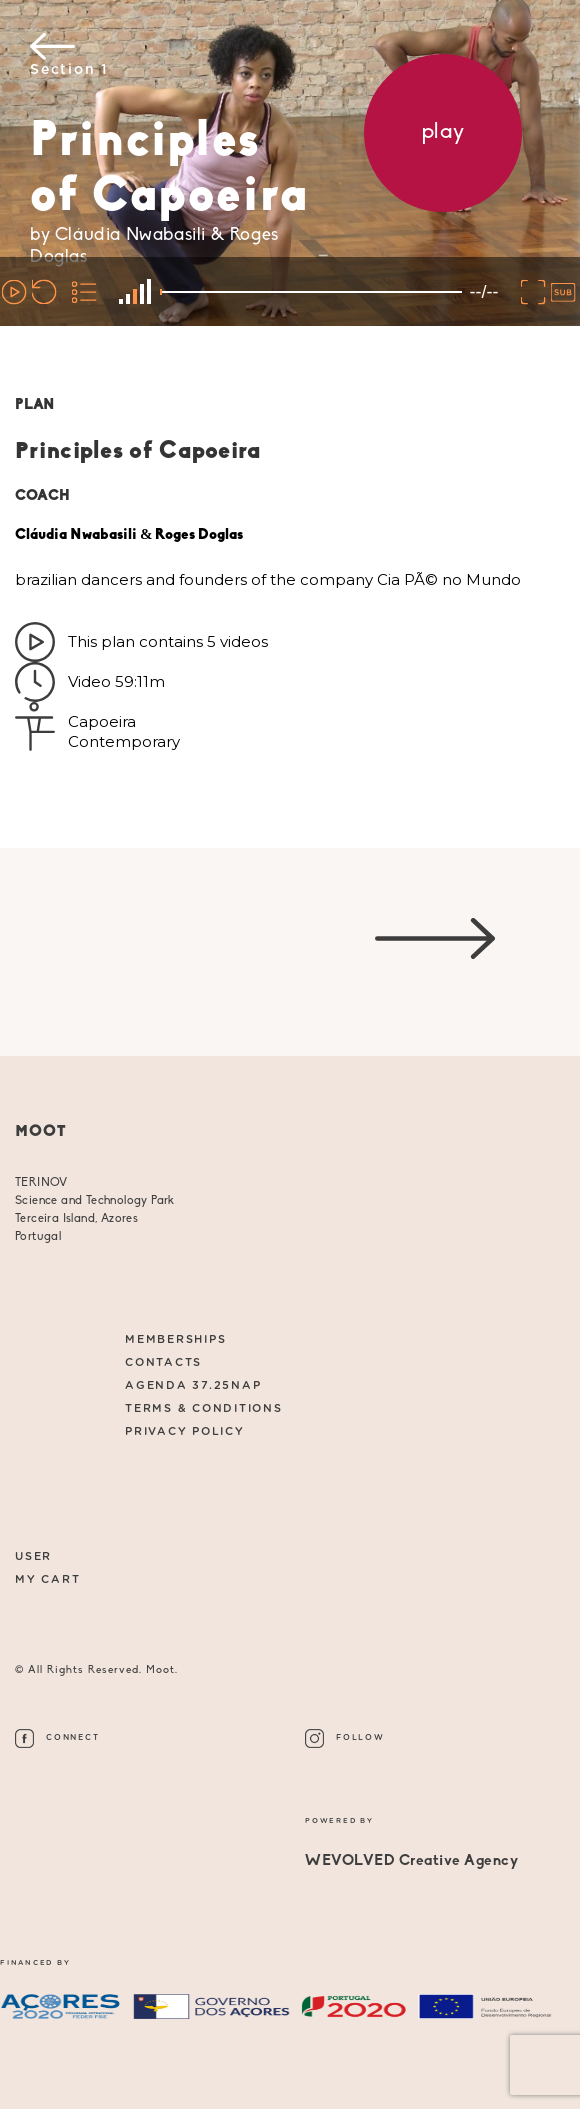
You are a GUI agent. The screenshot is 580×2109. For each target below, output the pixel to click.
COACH (42, 496)
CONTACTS (163, 1362)
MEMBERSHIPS (175, 1339)
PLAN (35, 405)
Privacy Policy (185, 1431)
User (33, 1556)
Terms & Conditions (204, 1408)
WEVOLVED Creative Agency (411, 1861)
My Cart (47, 1579)
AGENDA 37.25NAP (193, 1385)
